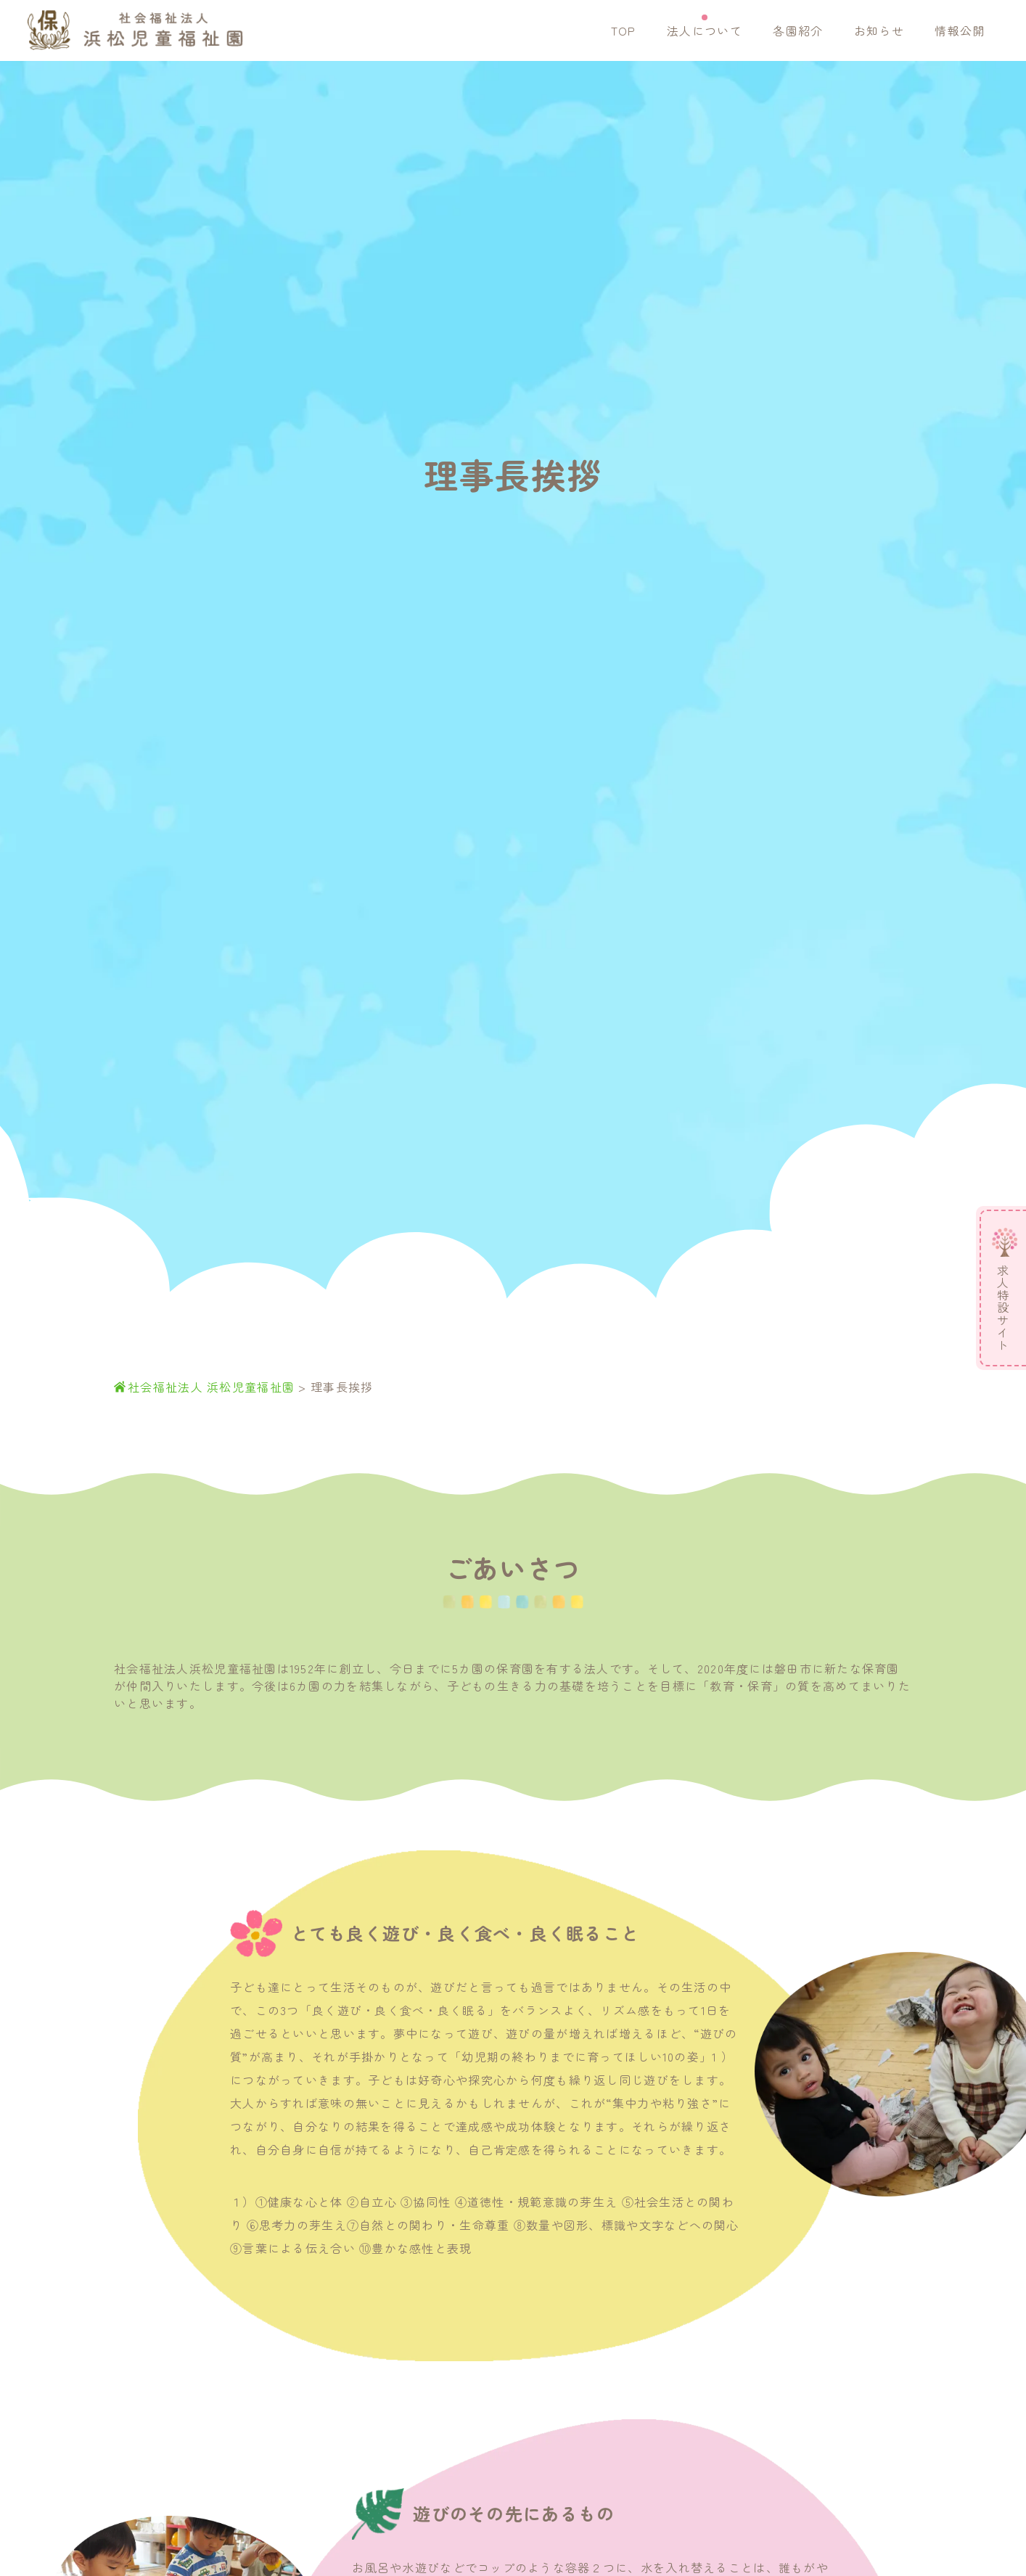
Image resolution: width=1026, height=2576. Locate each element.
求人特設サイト (1002, 1308)
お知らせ (879, 30)
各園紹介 (798, 30)
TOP (623, 30)
